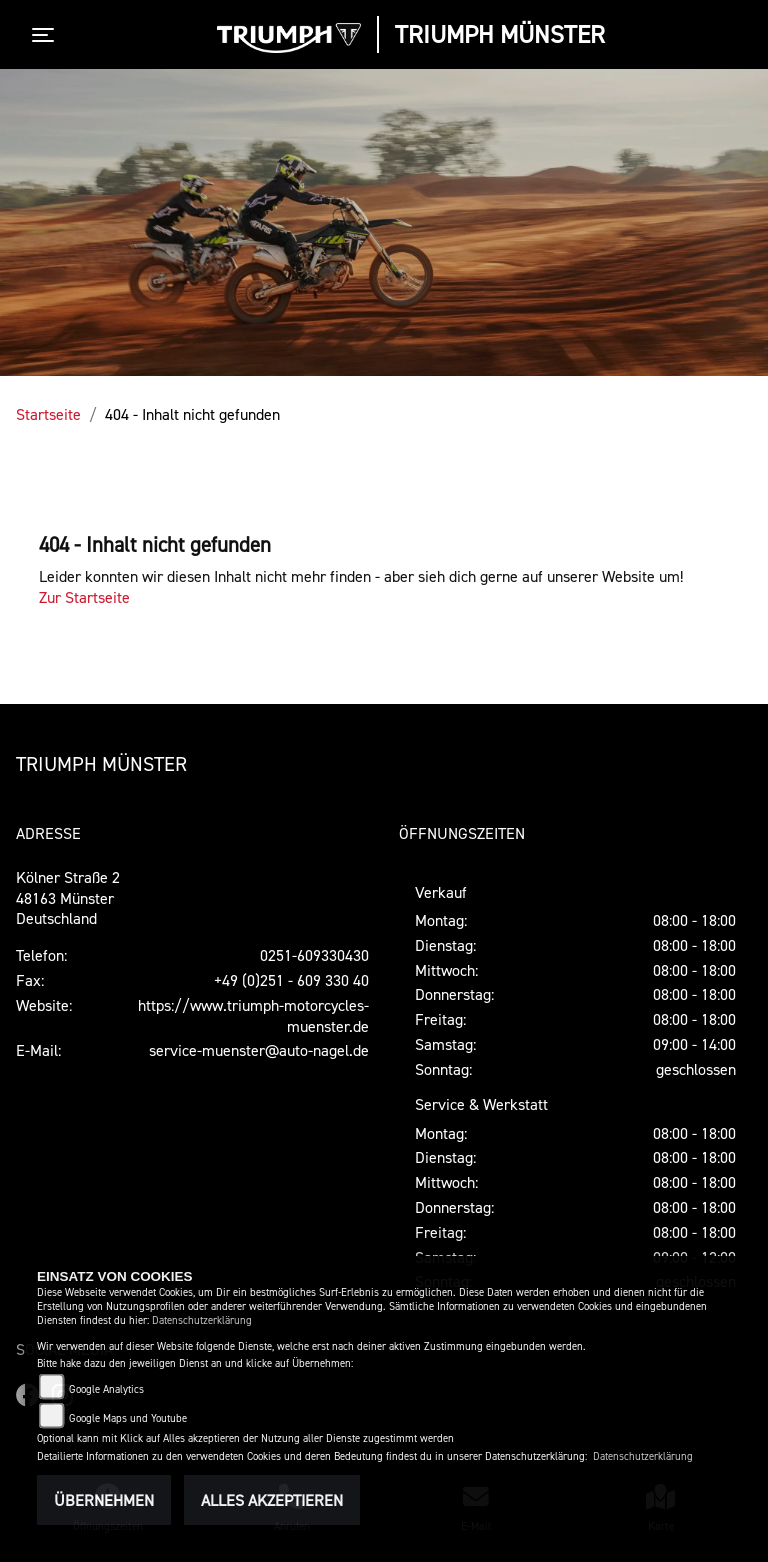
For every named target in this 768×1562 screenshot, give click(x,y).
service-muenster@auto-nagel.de (259, 1050)
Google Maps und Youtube (128, 1418)
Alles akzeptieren (272, 1500)
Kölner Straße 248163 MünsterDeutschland (68, 898)
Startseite (48, 414)
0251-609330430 (314, 955)
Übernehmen (104, 1500)
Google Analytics (106, 1389)
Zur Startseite (84, 597)
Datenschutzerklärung (202, 1320)
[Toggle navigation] (47, 35)
